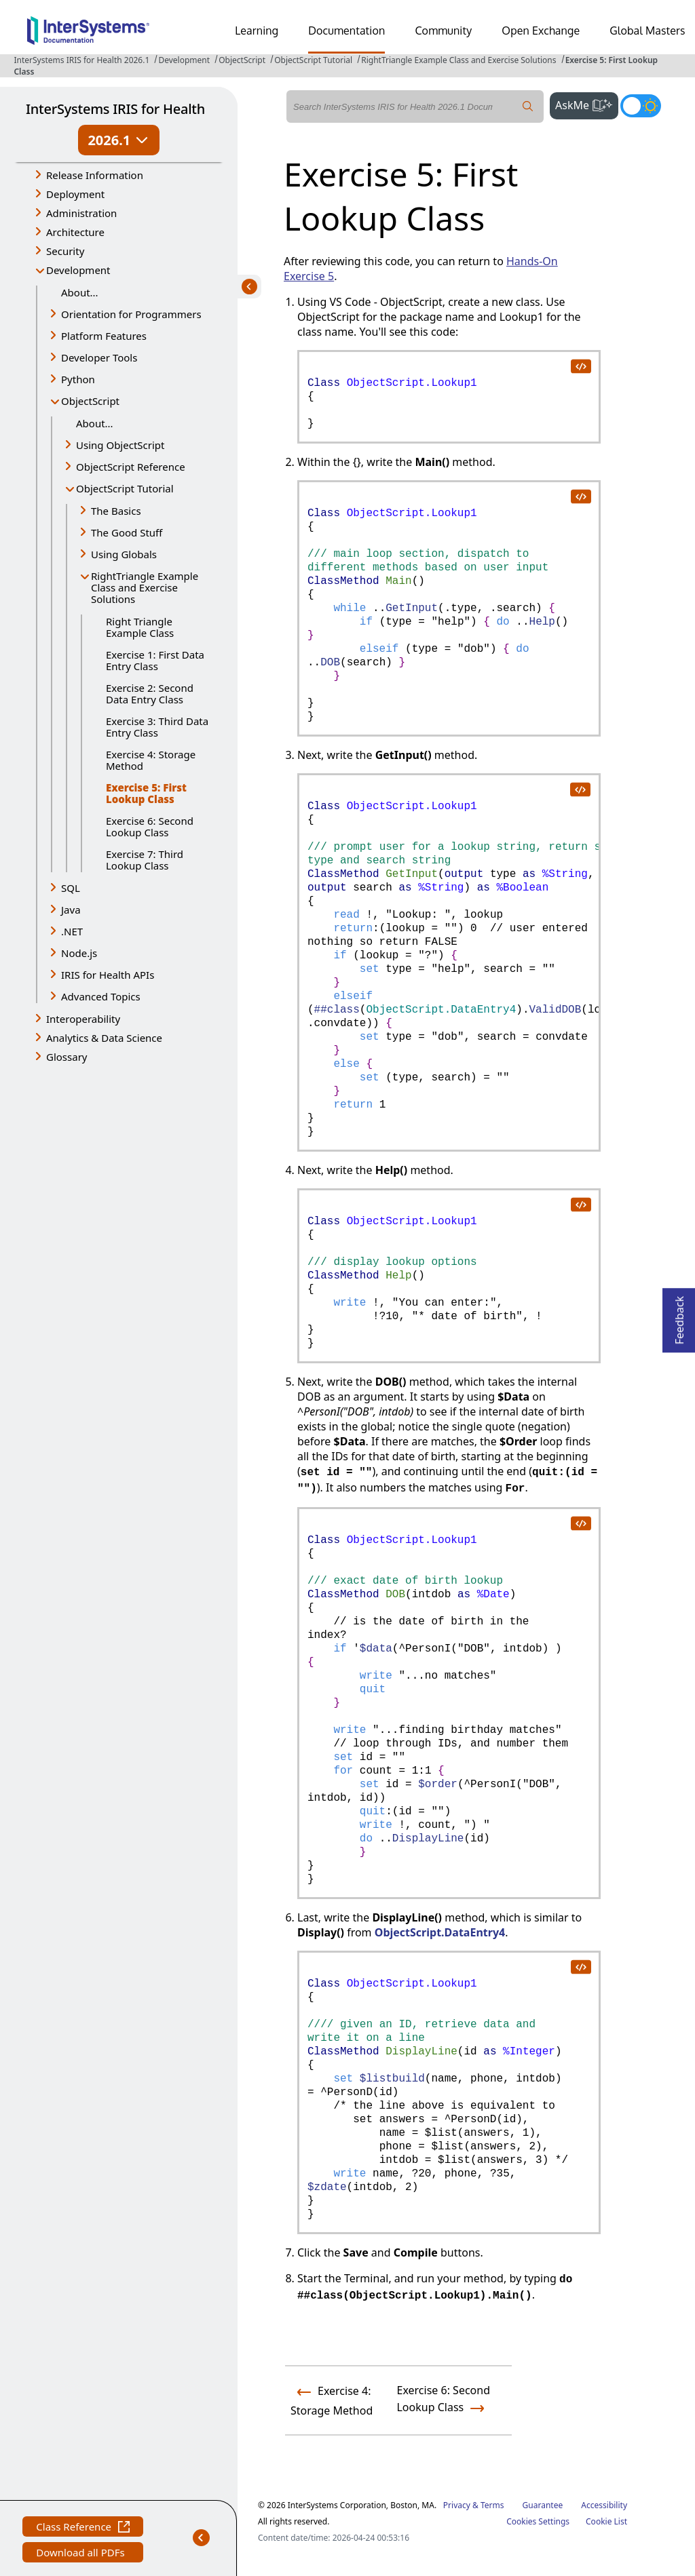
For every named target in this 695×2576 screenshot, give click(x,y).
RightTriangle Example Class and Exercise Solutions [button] (144, 587)
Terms (492, 2505)
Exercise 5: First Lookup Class (146, 793)
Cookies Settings (537, 2521)
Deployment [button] (75, 194)
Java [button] (71, 909)
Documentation (346, 30)
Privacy (456, 2505)
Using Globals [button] (124, 554)
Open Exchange (541, 30)
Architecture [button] (75, 232)
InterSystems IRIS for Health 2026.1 (81, 60)
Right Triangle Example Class (140, 627)
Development (184, 60)
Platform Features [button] (104, 336)
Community (443, 30)
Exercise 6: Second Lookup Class (149, 826)
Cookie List (606, 2521)
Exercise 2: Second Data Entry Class (149, 693)
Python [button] (78, 379)
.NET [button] (72, 931)
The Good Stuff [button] (126, 532)
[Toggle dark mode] (640, 105)
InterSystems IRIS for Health (115, 109)
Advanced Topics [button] (100, 996)
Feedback (679, 1316)
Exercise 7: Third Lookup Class (144, 859)
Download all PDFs (82, 2553)
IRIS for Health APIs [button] (107, 974)
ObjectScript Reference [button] (130, 466)
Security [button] (65, 251)
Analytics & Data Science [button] (104, 1038)
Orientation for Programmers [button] (131, 314)
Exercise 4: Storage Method (150, 760)
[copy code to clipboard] (580, 365)
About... (79, 292)
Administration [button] (81, 213)
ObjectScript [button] (90, 401)
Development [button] (78, 270)
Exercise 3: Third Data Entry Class (157, 726)
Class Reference (83, 2528)
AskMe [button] (586, 103)
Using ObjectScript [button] (120, 445)
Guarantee (543, 2505)
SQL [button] (70, 888)
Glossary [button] (67, 1056)
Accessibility (604, 2505)
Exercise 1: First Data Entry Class (155, 660)
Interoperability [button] (83, 1019)
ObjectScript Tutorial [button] (125, 488)
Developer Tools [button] (99, 357)
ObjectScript (242, 60)
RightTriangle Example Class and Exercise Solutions (458, 60)
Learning (256, 30)
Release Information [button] (94, 175)
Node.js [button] (79, 953)
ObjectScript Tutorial (313, 60)
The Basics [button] (116, 511)
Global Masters (647, 30)
